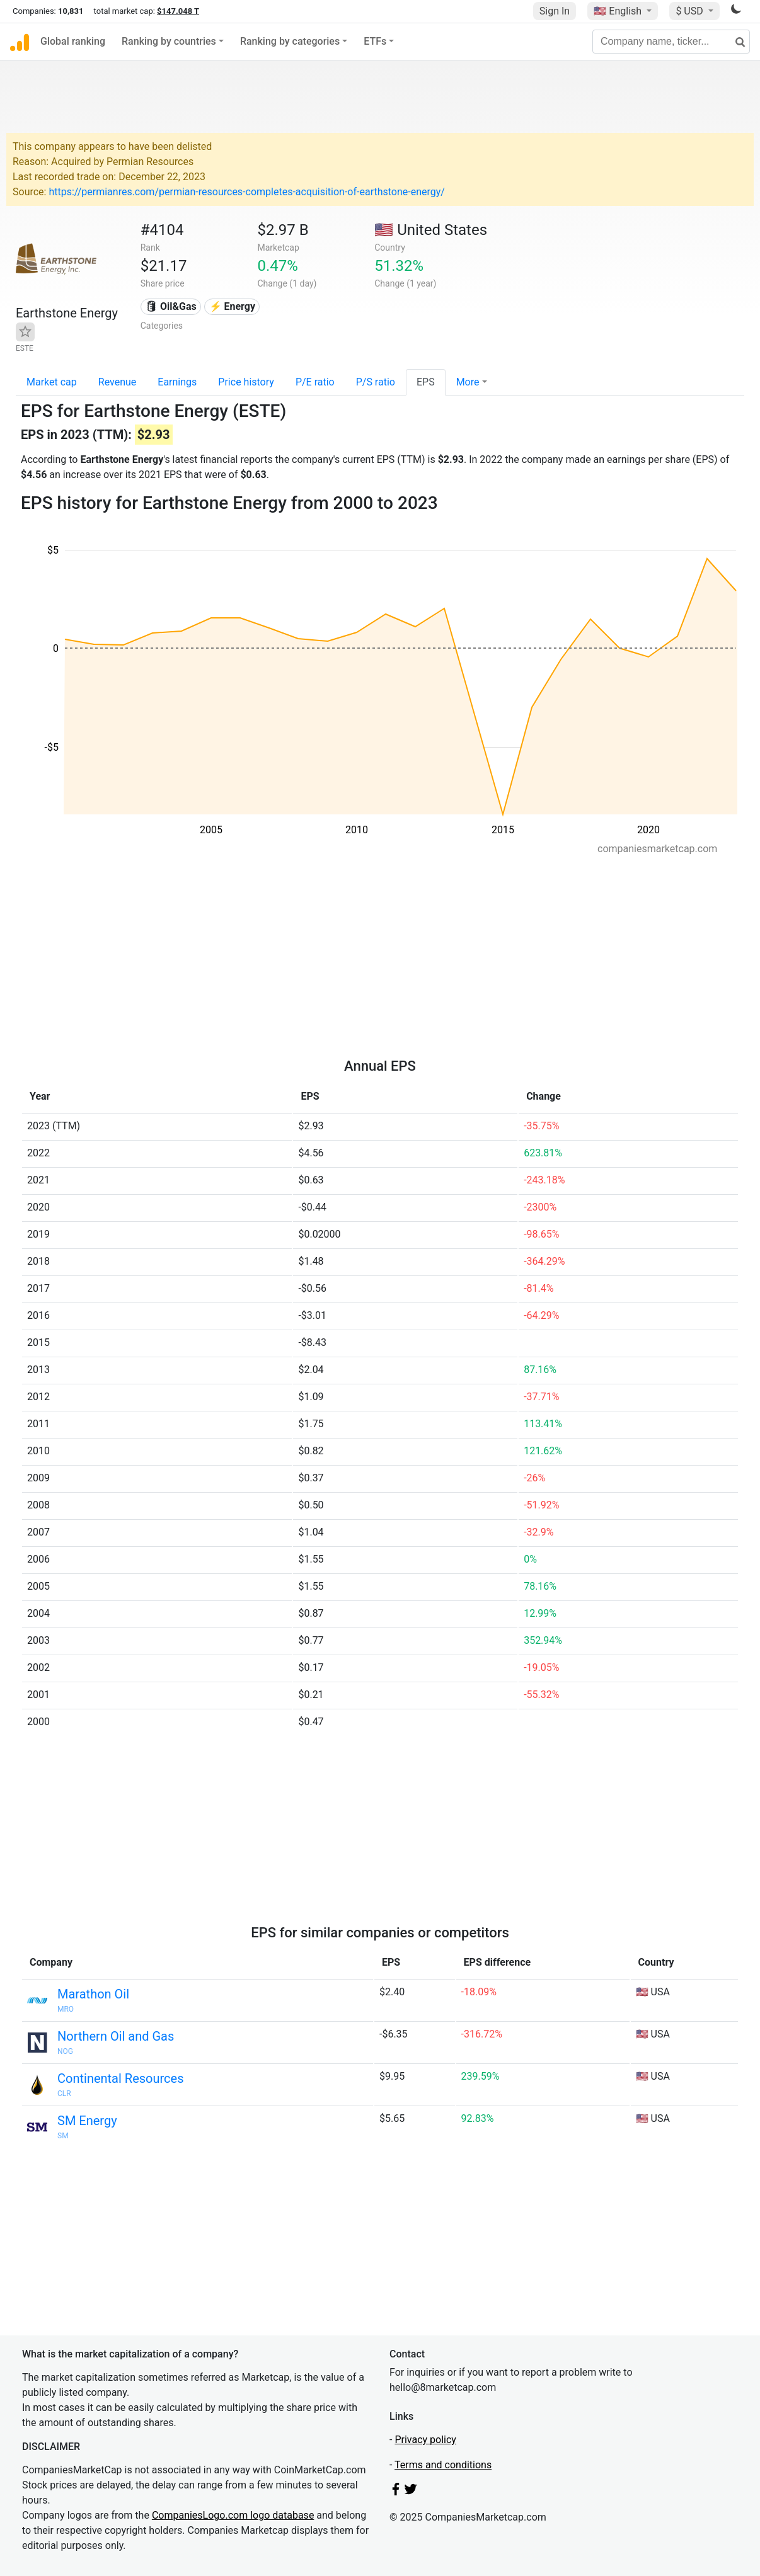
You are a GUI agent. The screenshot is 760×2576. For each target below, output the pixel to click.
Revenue (117, 382)
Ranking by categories (290, 41)
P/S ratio (375, 382)
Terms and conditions (443, 2465)
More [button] (468, 382)
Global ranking (72, 41)
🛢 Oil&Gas (171, 306)
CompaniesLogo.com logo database (233, 2515)
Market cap (51, 382)
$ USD (690, 11)
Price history (246, 382)
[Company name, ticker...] (671, 42)
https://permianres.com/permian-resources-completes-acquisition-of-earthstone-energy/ (247, 192)
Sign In (554, 11)
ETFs (375, 41)
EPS (426, 382)
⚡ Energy (232, 306)
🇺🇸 (619, 11)
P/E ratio (315, 382)
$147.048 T (178, 11)
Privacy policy (425, 2440)
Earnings (177, 382)
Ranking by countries (169, 41)
